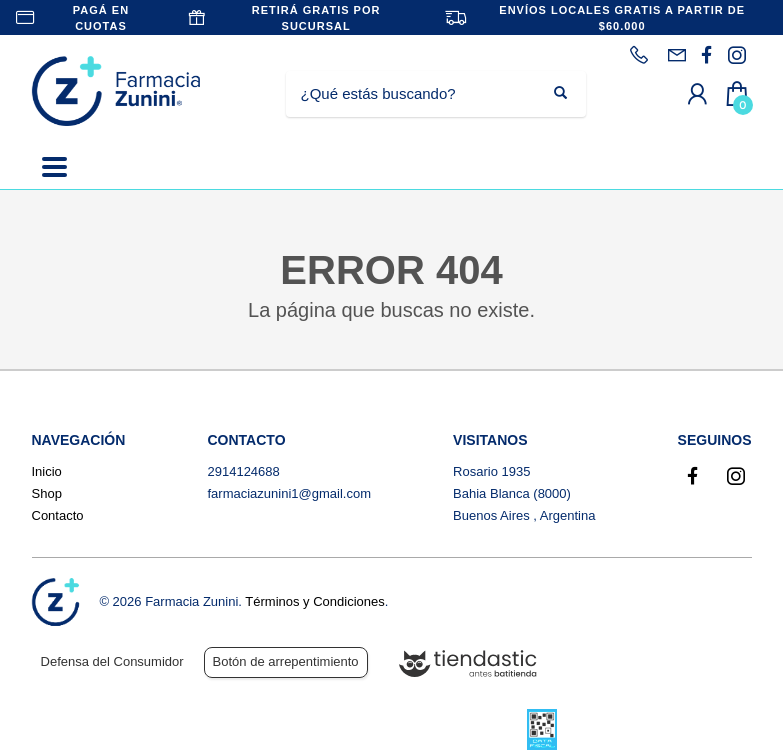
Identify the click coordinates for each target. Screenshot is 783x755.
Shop (47, 493)
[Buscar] (421, 94)
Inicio (47, 471)
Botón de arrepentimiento (286, 661)
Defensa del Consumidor (112, 661)
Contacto (58, 515)
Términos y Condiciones (314, 601)
